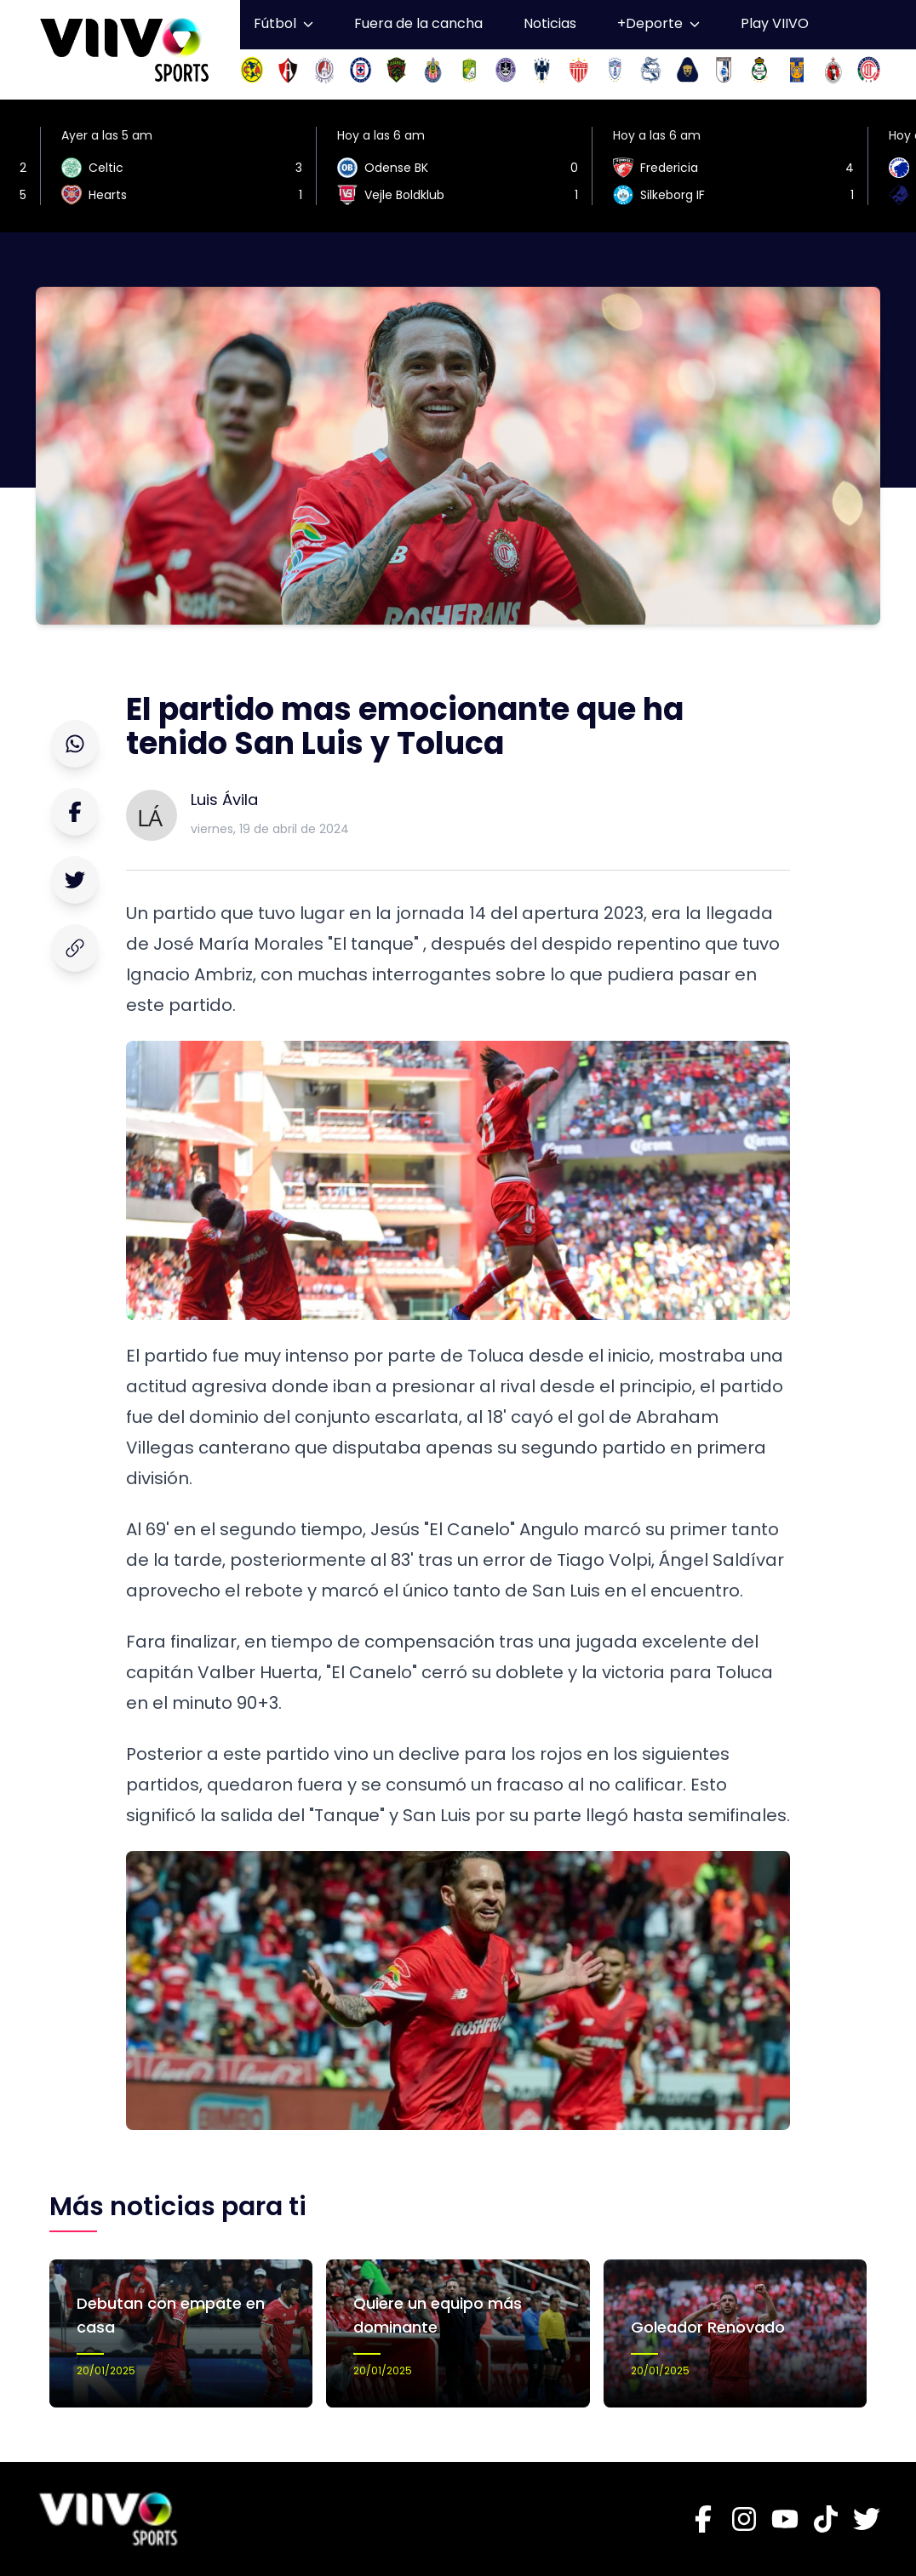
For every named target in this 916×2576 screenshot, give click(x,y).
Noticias (550, 23)
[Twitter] (866, 2519)
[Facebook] (703, 2519)
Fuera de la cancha (418, 23)
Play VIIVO (775, 23)
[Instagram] (744, 2519)
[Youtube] (785, 2519)
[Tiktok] (825, 2519)
